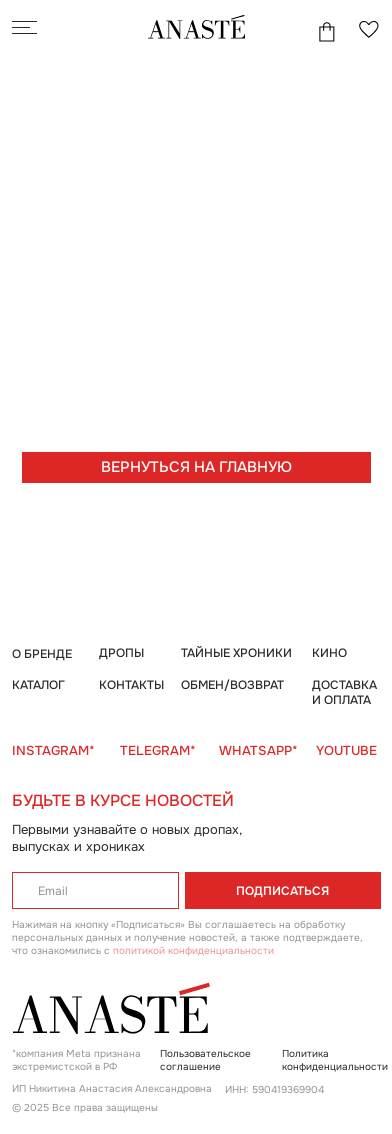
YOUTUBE (346, 750)
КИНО (329, 653)
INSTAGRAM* (53, 750)
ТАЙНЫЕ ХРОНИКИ (236, 653)
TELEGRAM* (158, 750)
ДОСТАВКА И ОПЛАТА (344, 693)
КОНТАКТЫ (131, 685)
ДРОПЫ (121, 653)
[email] (95, 890)
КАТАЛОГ (38, 685)
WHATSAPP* (258, 750)
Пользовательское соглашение (205, 1060)
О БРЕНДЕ (42, 654)
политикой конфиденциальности (193, 950)
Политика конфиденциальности (335, 1060)
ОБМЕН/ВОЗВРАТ (232, 685)
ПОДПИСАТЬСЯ (282, 891)
